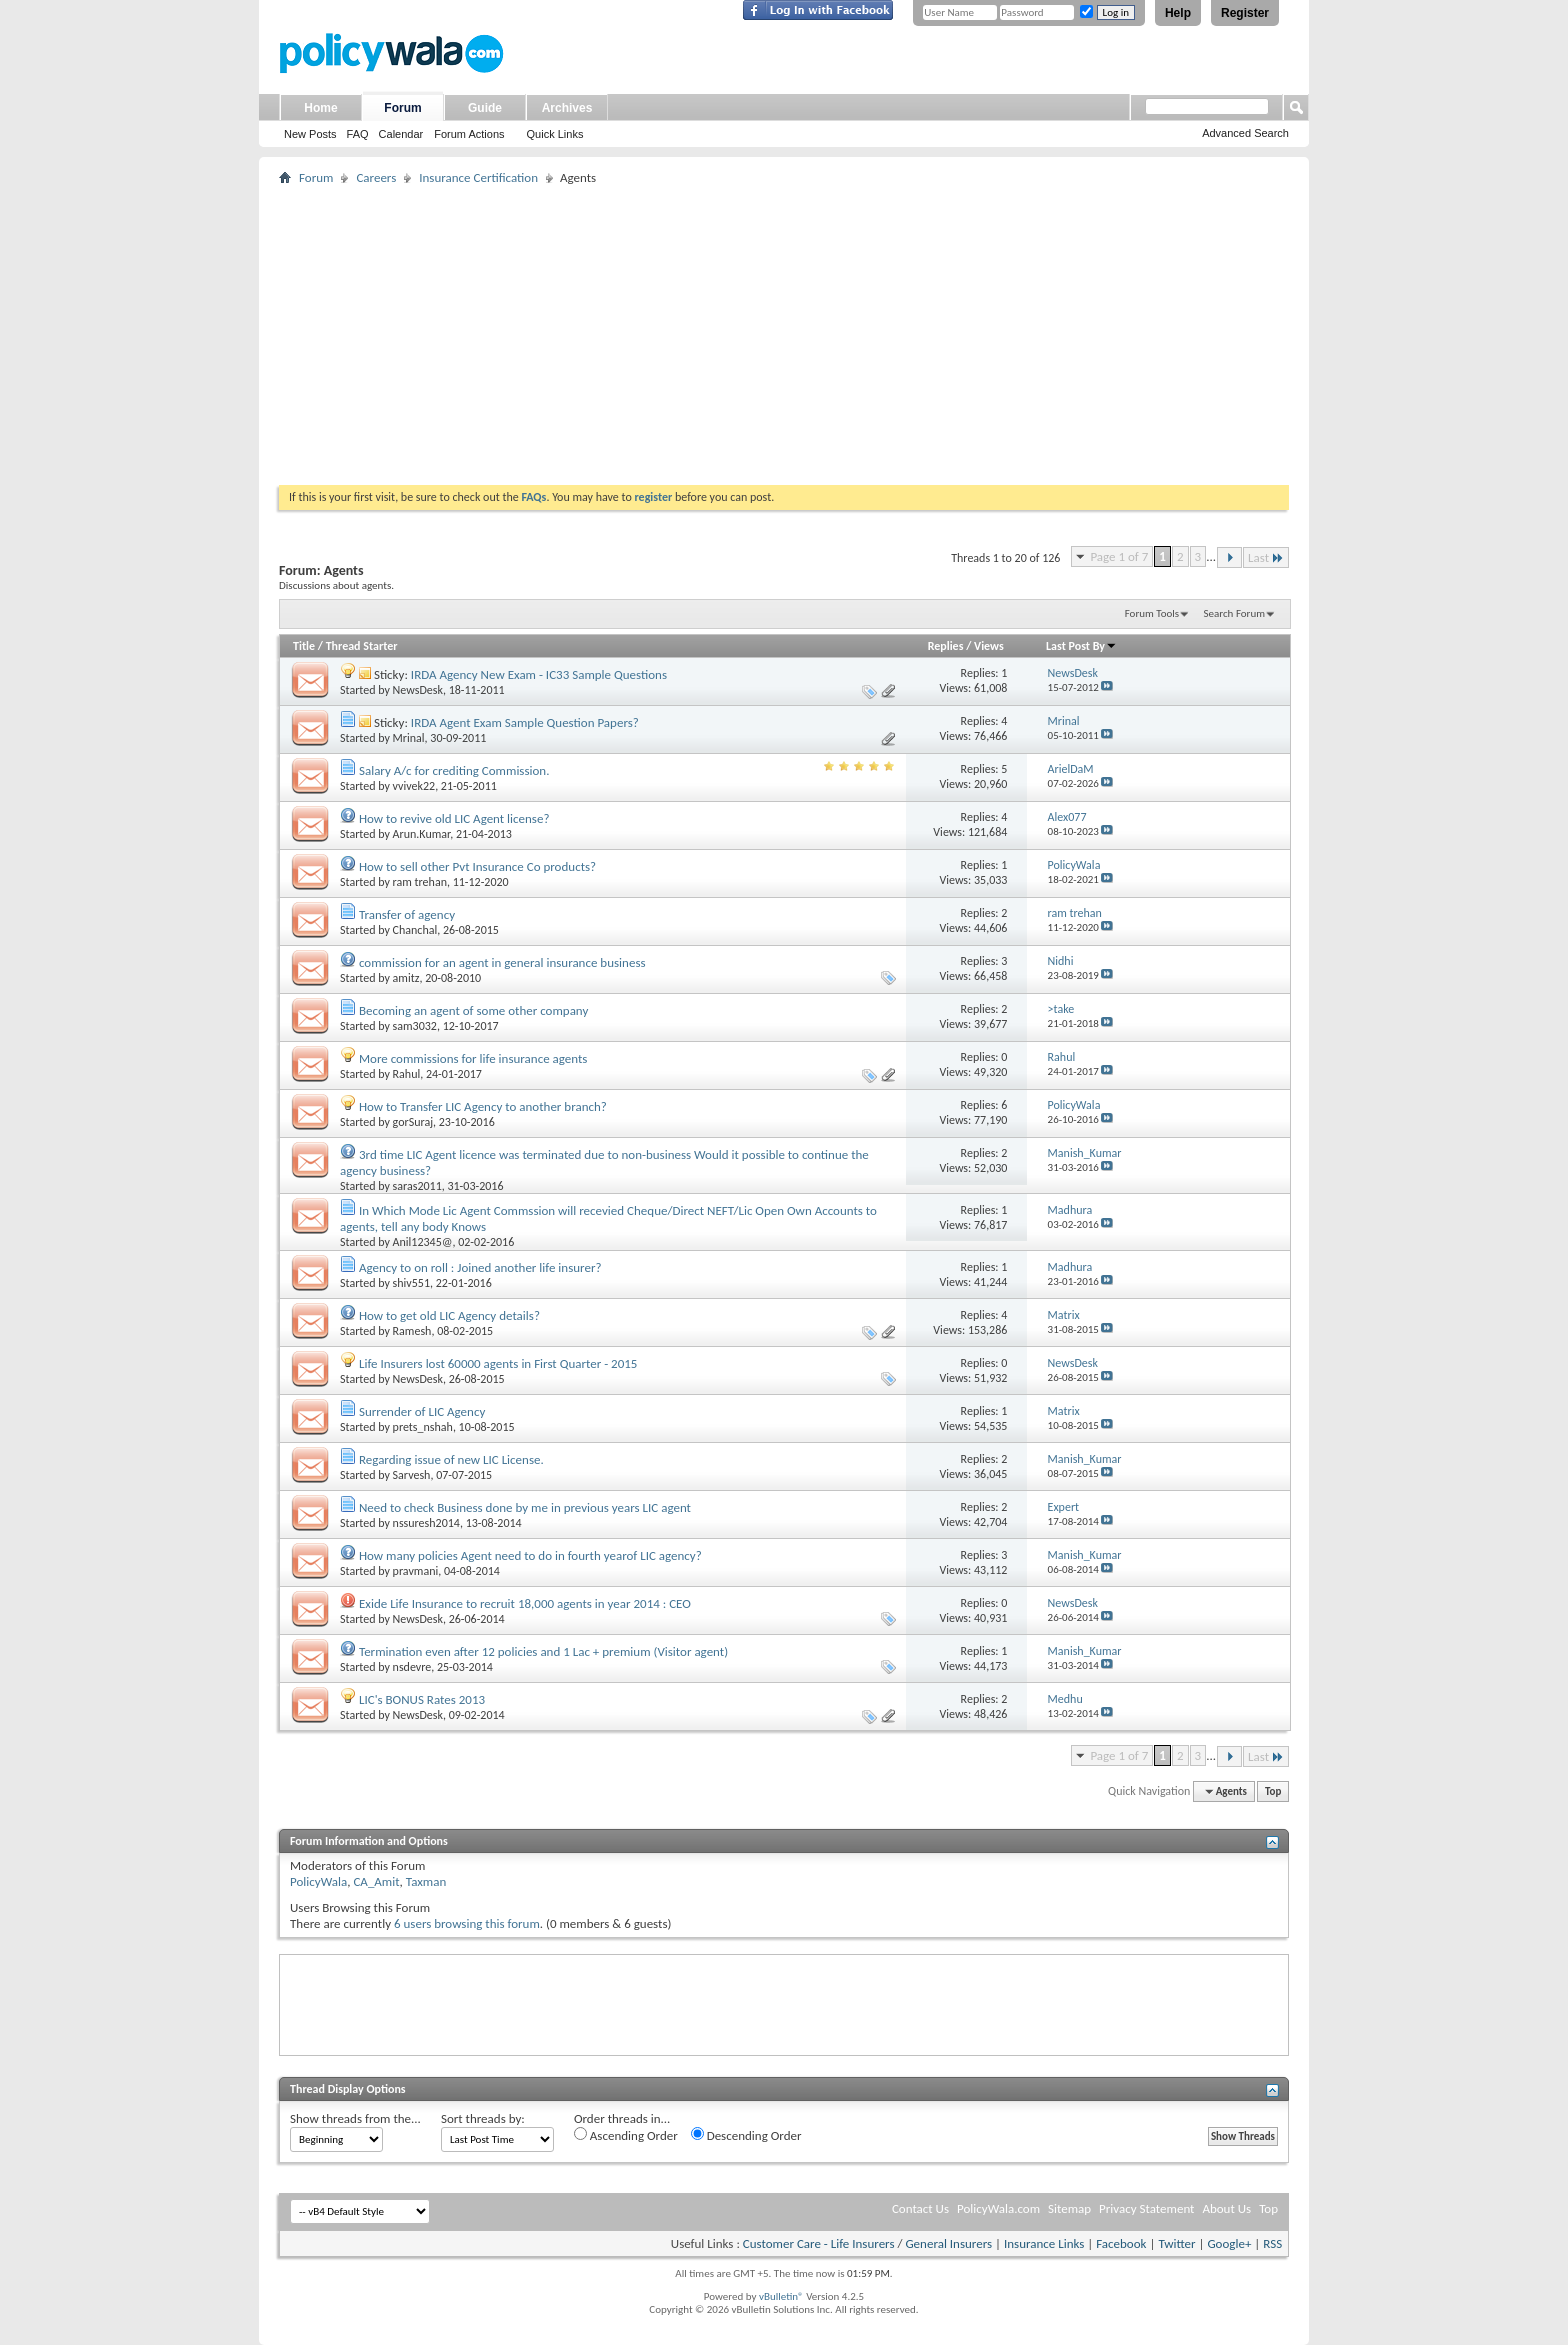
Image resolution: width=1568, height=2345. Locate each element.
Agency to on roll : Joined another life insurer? (480, 1267)
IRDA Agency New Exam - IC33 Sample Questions (539, 674)
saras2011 (417, 1186)
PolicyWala (318, 1881)
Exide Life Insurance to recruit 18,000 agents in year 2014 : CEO (525, 1603)
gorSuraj (413, 1122)
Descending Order (746, 2135)
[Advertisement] (784, 335)
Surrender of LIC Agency (422, 1411)
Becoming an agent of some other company (473, 1010)
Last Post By (1081, 646)
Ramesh (412, 1331)
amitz (406, 978)
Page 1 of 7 (1119, 556)
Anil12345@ (423, 1242)
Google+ (1229, 2243)
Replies (946, 646)
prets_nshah (423, 1427)
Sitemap (1069, 2208)
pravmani (416, 1571)
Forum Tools (1152, 613)
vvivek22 (414, 786)
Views (989, 646)
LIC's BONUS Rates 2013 (422, 1699)
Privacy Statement (1146, 2208)
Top (1273, 1791)
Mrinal (409, 738)
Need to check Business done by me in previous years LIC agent (525, 1507)
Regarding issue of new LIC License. (451, 1459)
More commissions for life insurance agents (473, 1058)
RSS (1272, 2243)
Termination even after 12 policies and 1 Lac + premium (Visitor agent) (543, 1651)
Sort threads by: (483, 2118)
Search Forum (1235, 613)
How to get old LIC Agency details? (449, 1315)
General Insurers (948, 2243)
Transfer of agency (407, 914)
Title (304, 646)
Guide (485, 108)
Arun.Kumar (422, 834)
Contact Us (920, 2208)
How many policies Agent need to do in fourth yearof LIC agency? (530, 1555)
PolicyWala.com (998, 2208)
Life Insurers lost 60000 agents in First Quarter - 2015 (498, 1363)
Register (1245, 13)
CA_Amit (376, 1881)
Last (1266, 557)
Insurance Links (1044, 2243)
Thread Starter (362, 646)
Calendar (401, 134)
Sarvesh (412, 1475)
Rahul (407, 1074)
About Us (1226, 2208)
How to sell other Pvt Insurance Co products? (477, 866)
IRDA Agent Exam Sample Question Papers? (525, 722)
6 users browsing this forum (467, 1923)
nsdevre (412, 1667)
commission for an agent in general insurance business (502, 962)
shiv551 (411, 1283)
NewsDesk (418, 690)
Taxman (426, 1881)
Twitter (1176, 2243)
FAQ (358, 134)
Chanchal (415, 930)
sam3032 (415, 1026)
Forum (402, 108)
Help (1178, 13)
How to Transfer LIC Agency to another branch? (483, 1106)
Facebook (1121, 2243)
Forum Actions (469, 134)
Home (320, 108)
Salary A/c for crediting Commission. (454, 770)
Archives (567, 108)
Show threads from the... (355, 2118)
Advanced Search (1245, 133)
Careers (376, 177)
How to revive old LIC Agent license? (454, 818)
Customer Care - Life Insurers (819, 2243)
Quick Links (555, 134)
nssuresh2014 (426, 1523)
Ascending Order (626, 2135)
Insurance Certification (478, 177)
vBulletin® (781, 2296)
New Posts (310, 134)
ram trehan (420, 882)
